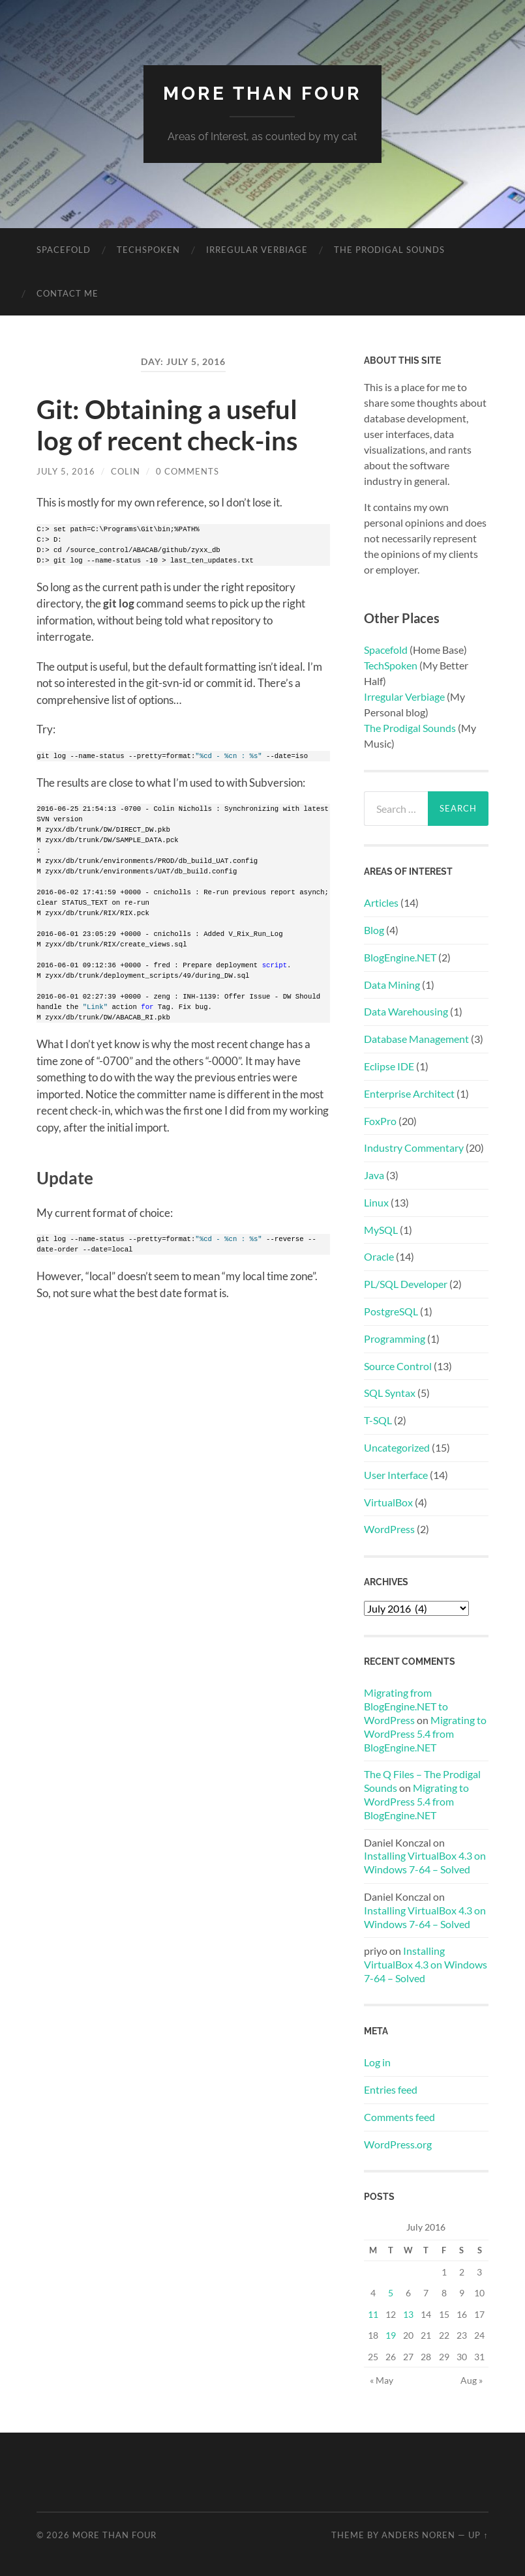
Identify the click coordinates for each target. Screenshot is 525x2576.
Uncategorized (397, 1447)
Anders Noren (418, 2535)
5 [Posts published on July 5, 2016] (390, 2292)
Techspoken (148, 249)
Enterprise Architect (409, 1093)
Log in (377, 2062)
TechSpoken (390, 665)
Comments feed (399, 2117)
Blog (374, 930)
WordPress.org (398, 2144)
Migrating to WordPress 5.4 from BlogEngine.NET (425, 1733)
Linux (376, 1202)
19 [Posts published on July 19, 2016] (390, 2335)
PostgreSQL (391, 1311)
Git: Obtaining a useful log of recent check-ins (167, 425)
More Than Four (262, 93)
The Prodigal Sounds (389, 249)
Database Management (416, 1038)
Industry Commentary (414, 1147)
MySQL (381, 1229)
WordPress (389, 1529)
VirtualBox (388, 1502)
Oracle (379, 1256)
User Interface (396, 1475)
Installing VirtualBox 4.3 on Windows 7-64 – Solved (425, 1862)
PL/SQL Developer (405, 1284)
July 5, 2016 (66, 471)
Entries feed (390, 2089)
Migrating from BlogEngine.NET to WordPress (406, 1706)
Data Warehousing (406, 1011)
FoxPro (380, 1121)
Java (374, 1175)
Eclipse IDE (389, 1066)
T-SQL (378, 1420)
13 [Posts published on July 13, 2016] (408, 2314)
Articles (381, 902)
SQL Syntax (389, 1392)
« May (381, 2380)
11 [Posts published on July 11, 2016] (373, 2314)
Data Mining (392, 984)
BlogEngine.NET (400, 957)
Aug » (471, 2380)
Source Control (398, 1366)
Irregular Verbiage (257, 249)
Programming (394, 1338)
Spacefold (64, 249)
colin (125, 471)
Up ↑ (478, 2535)
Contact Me (67, 293)
